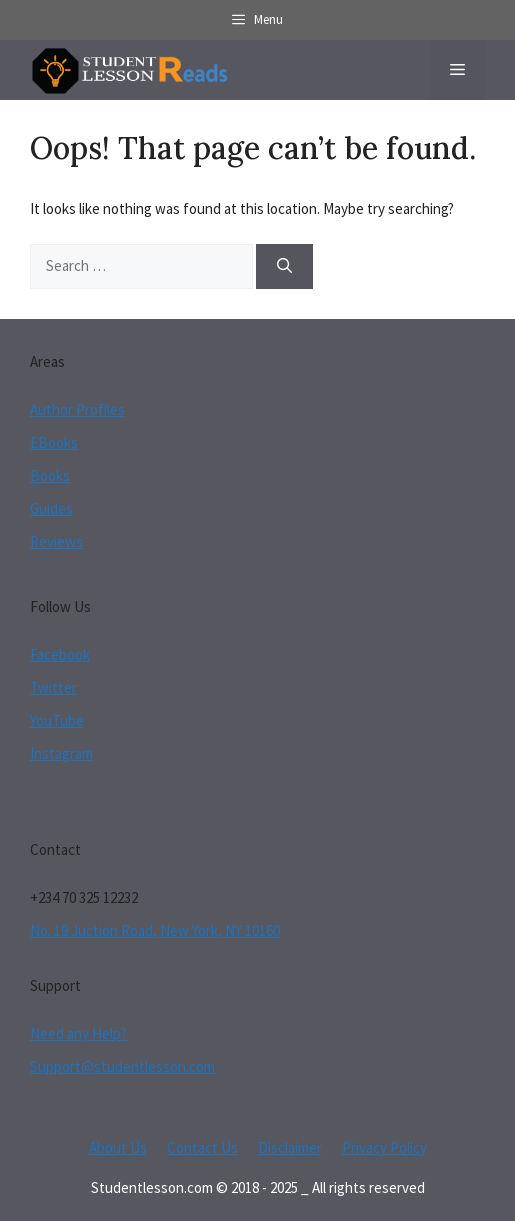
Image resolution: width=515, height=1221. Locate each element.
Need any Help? (78, 1033)
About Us (118, 1147)
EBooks (54, 442)
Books (50, 475)
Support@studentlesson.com (122, 1066)
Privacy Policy (384, 1147)
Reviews (56, 541)
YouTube (57, 720)
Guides (51, 508)
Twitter (53, 687)
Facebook (60, 654)
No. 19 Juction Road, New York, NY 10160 (155, 930)
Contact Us (202, 1147)
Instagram (61, 753)
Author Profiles (77, 409)
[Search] (284, 266)
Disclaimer (290, 1147)
